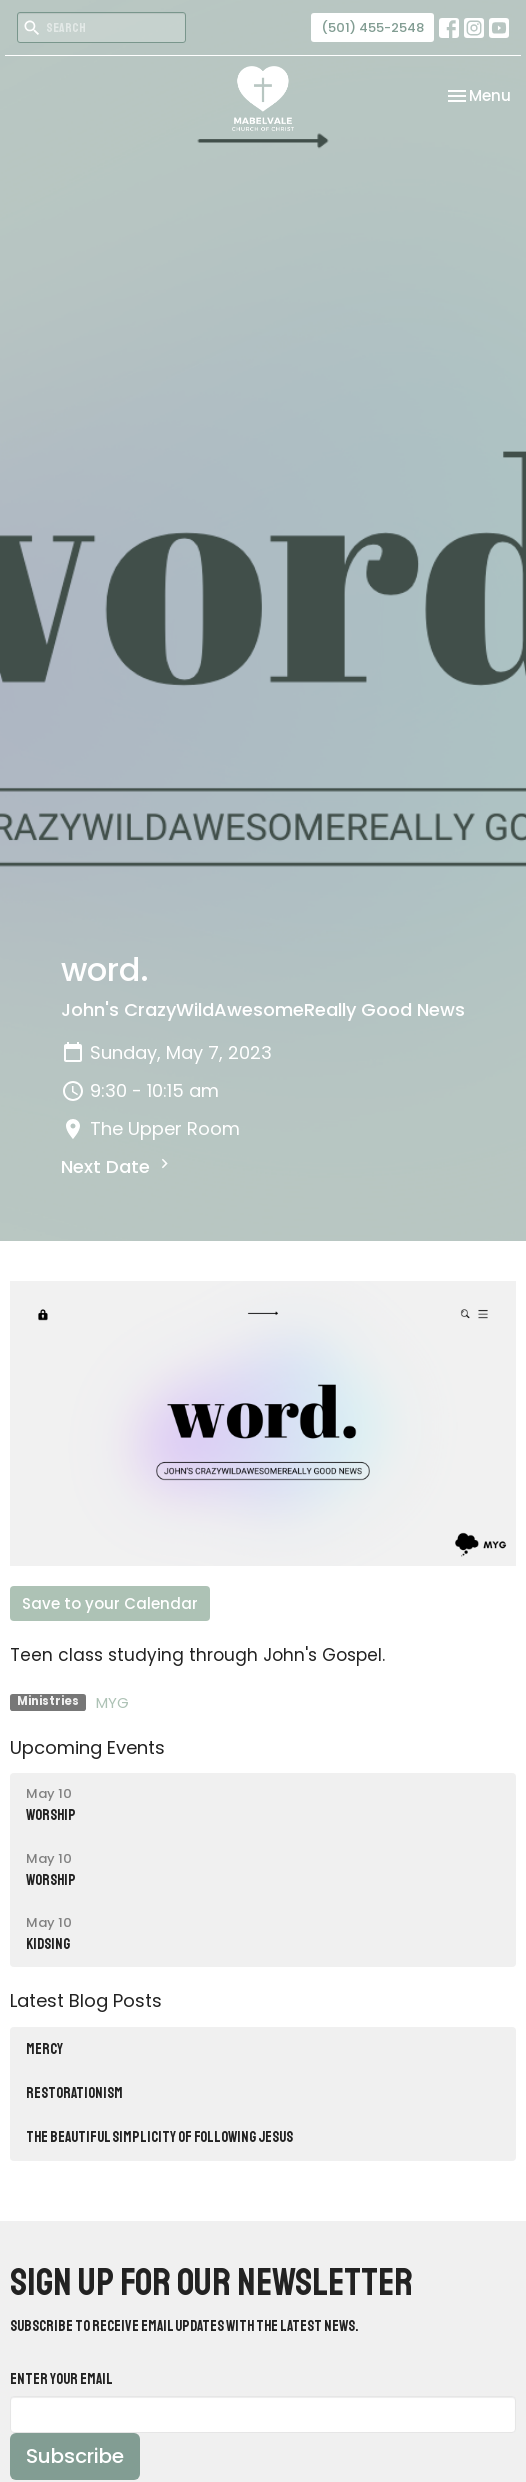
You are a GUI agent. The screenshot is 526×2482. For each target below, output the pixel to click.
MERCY (44, 2049)
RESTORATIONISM (74, 2093)
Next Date (117, 1166)
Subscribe (75, 2456)
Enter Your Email (61, 2379)
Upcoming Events (87, 1747)
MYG (112, 1702)
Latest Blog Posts (86, 2000)
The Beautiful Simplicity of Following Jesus (159, 2137)
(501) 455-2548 (372, 27)
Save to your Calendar (110, 1603)
